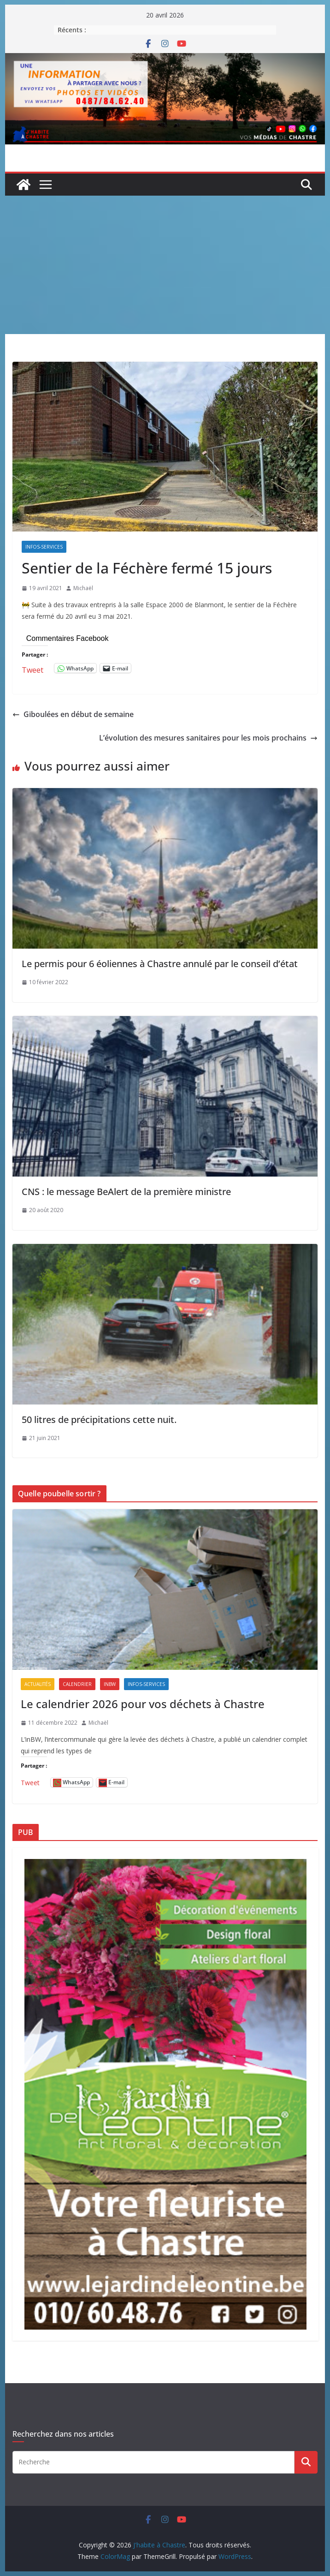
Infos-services (44, 547)
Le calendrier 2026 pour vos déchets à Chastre (143, 1703)
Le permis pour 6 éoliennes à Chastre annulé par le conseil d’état (160, 963)
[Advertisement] (165, 264)
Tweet (32, 668)
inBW (110, 1684)
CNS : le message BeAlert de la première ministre (126, 1191)
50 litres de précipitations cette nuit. (99, 1419)
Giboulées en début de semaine (73, 714)
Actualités (37, 1684)
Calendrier (77, 1684)
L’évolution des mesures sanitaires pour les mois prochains (208, 738)
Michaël (83, 588)
